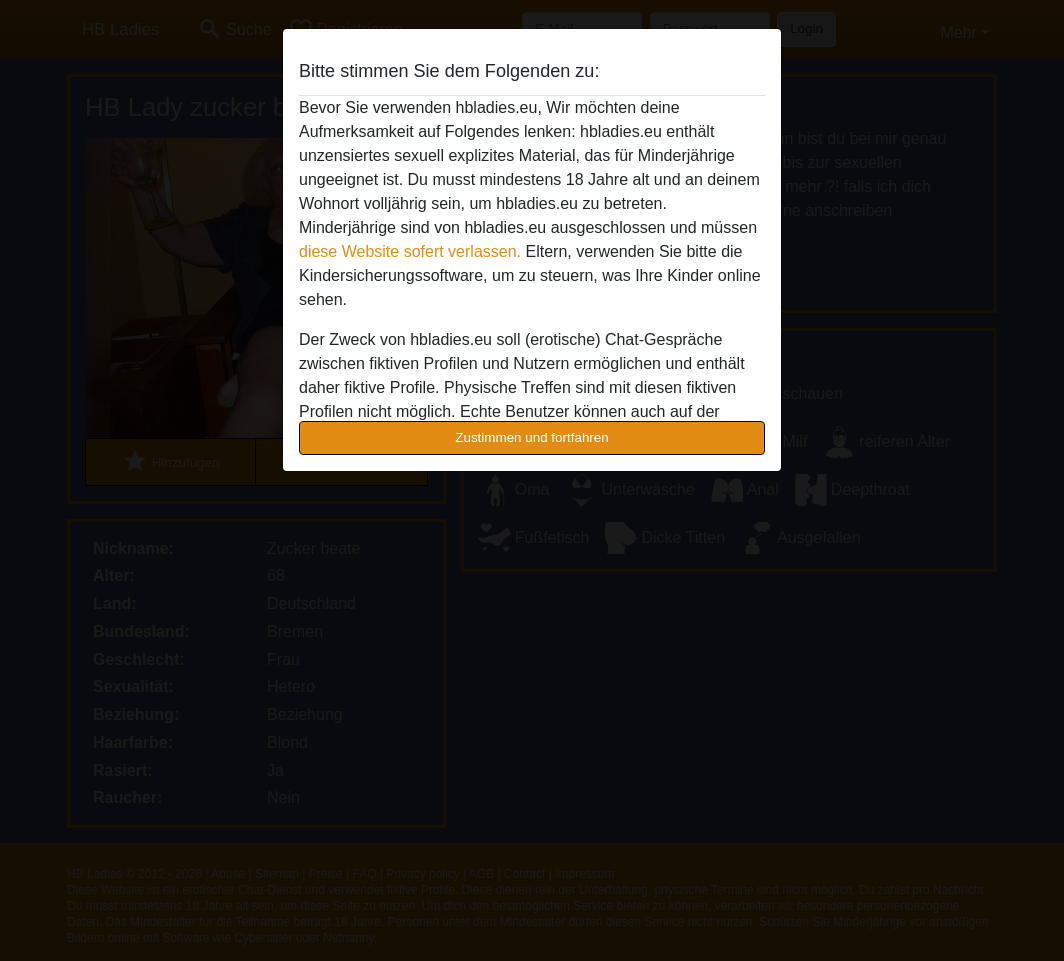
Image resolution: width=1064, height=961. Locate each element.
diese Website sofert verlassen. (410, 251)
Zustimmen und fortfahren (532, 437)
